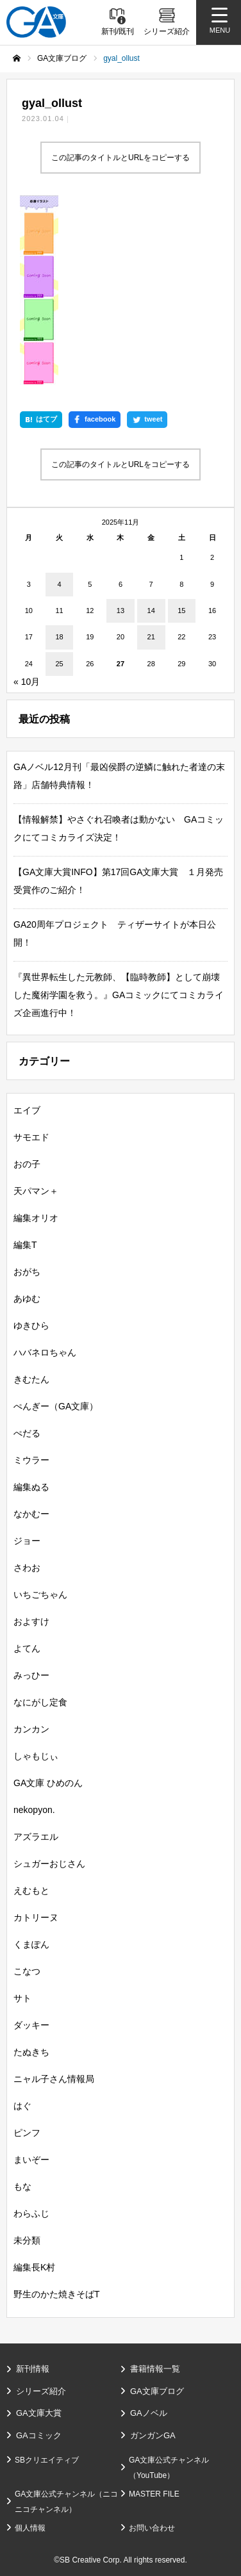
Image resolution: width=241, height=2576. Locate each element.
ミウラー (31, 1460)
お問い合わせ (152, 2527)
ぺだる (26, 1433)
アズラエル (35, 1837)
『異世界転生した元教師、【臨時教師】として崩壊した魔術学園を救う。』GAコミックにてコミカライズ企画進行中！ (118, 995)
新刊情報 (32, 2369)
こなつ (26, 1971)
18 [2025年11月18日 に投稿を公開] (59, 637)
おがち (26, 1272)
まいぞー (31, 2159)
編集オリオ (35, 1218)
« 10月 (26, 682)
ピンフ (26, 2133)
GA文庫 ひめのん (48, 1783)
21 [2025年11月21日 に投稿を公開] (151, 637)
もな (22, 2186)
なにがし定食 (40, 1702)
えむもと (31, 1890)
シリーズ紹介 (41, 2391)
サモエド (31, 1137)
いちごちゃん (40, 1594)
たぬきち (31, 2052)
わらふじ (31, 2213)
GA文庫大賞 (39, 2413)
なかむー (31, 1514)
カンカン (31, 1729)
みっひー (31, 1675)
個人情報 (30, 2527)
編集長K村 (34, 2267)
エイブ (26, 1110)
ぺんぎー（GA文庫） (55, 1406)
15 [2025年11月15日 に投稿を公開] (181, 610)
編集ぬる (31, 1487)
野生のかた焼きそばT (56, 2294)
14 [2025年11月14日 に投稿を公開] (151, 610)
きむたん (31, 1379)
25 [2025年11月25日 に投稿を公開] (59, 664)
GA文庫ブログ (157, 2391)
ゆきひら (31, 1325)
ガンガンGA (153, 2435)
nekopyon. (34, 1810)
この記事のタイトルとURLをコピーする (120, 157)
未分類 (26, 2240)
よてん (26, 1648)
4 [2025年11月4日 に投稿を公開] (59, 584)
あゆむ (26, 1298)
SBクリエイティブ (47, 2460)
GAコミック (39, 2435)
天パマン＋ (35, 1191)
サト (22, 1998)
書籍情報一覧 (155, 2369)
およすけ (31, 1621)
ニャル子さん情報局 (53, 2079)
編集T (25, 1245)
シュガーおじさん (49, 1863)
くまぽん (31, 1944)
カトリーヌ (35, 1917)
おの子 (26, 1164)
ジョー (26, 1541)
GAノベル (148, 2413)
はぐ (22, 2106)
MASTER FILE (154, 2494)
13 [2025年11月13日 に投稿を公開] (120, 610)
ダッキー (31, 2025)
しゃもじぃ (35, 1756)
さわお (26, 1568)
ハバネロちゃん (44, 1352)
